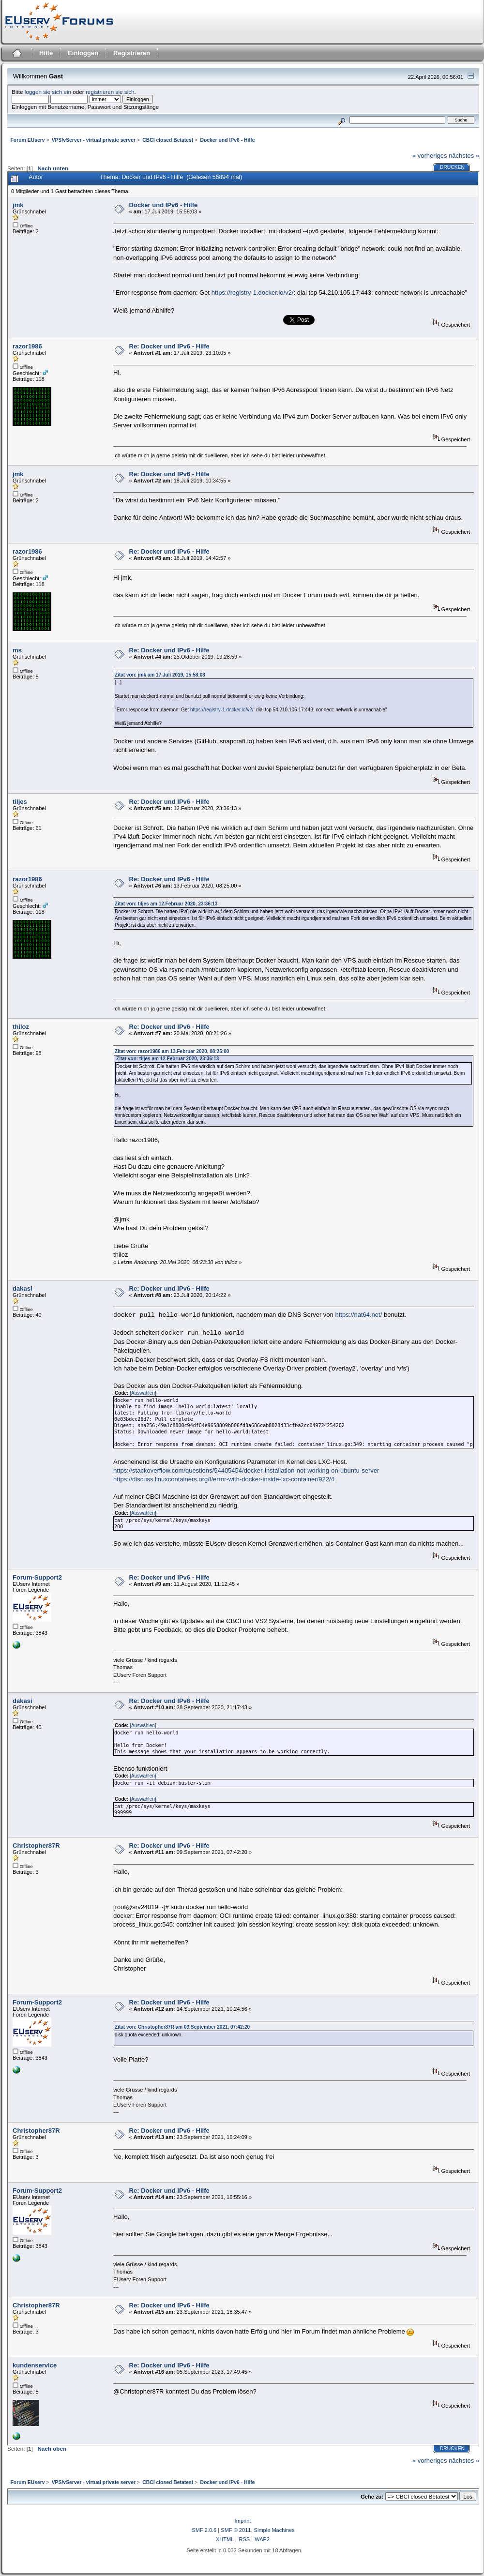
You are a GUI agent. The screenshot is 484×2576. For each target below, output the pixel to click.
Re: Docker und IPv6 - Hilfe (169, 346)
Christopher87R (36, 1845)
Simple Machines (274, 2530)
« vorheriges (429, 155)
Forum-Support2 (37, 1577)
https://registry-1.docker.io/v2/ (253, 292)
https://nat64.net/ (358, 1314)
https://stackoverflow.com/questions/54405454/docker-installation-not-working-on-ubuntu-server (246, 1470)
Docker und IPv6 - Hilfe (163, 205)
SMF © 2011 (236, 2530)
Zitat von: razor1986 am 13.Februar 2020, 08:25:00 (172, 1051)
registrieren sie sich (110, 92)
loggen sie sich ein (48, 92)
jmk (18, 205)
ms (17, 650)
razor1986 (27, 346)
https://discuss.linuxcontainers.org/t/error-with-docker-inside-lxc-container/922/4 (223, 1479)
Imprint (243, 2521)
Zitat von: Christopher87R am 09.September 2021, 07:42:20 (182, 2027)
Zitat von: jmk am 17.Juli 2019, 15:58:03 (160, 675)
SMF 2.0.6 (204, 2530)
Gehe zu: (372, 2497)
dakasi (22, 1288)
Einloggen (83, 53)
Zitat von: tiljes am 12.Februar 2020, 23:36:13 (166, 903)
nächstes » (464, 155)
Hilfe (46, 53)
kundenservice (35, 2365)
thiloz (21, 1026)
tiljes (20, 801)
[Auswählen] (143, 1393)
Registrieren (131, 53)
